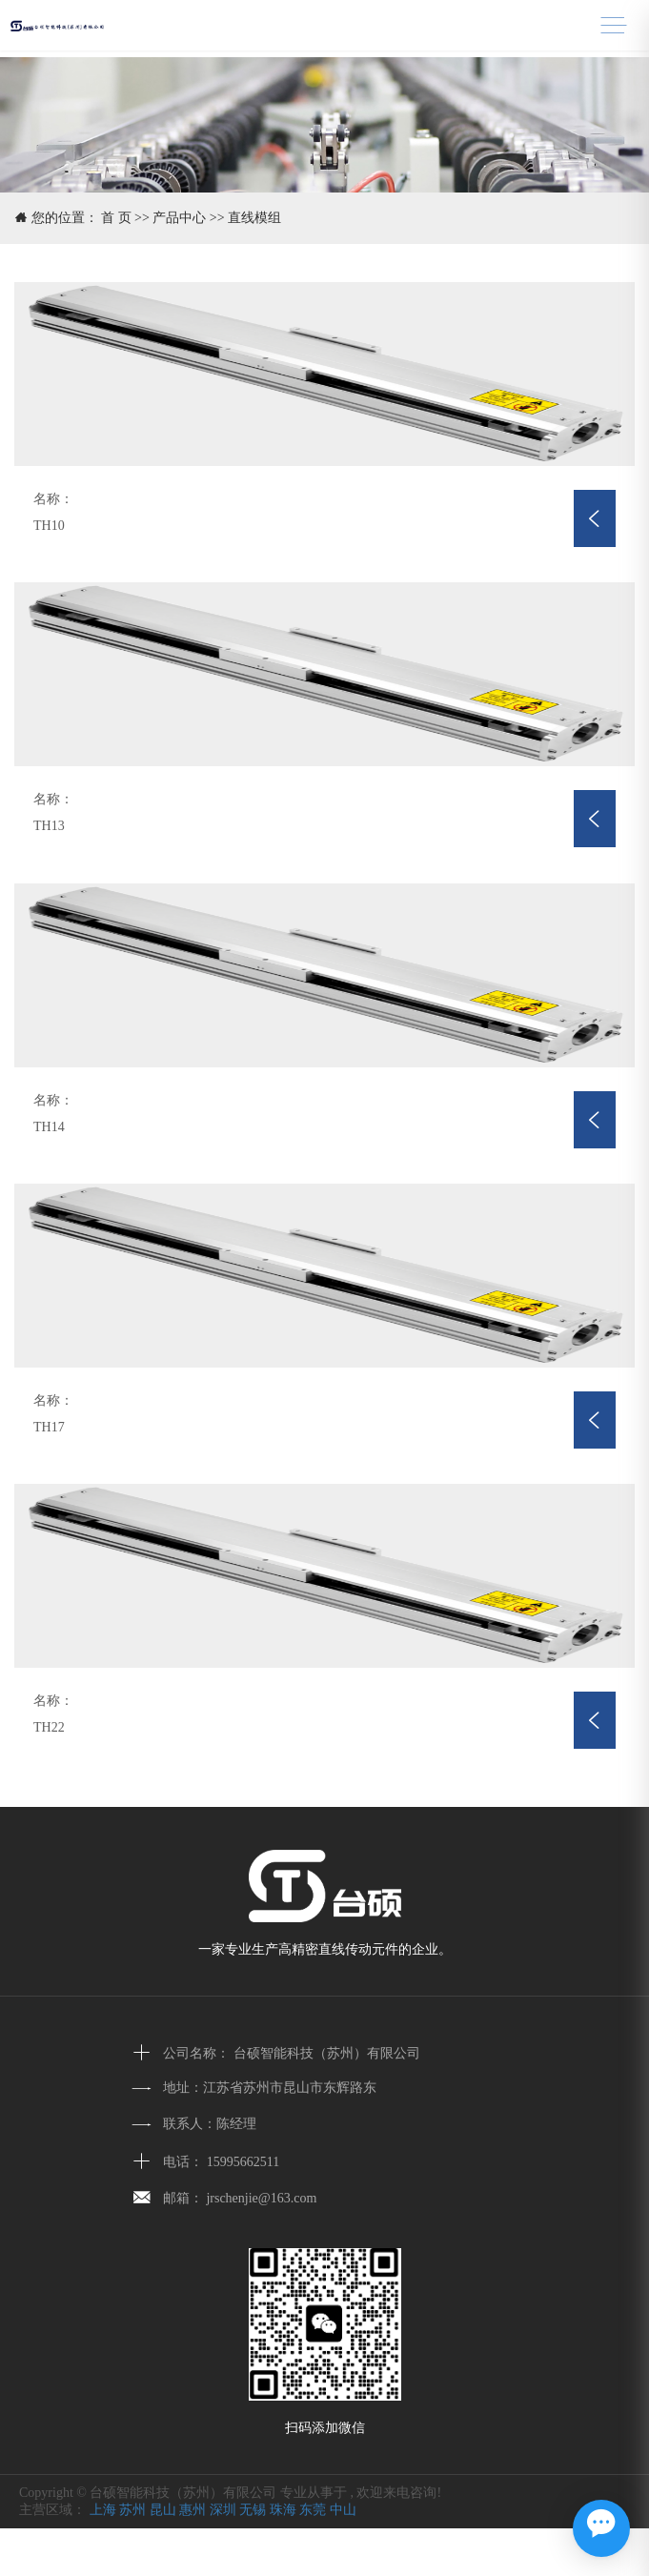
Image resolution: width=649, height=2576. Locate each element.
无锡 (252, 2510)
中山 (343, 2510)
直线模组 (254, 218)
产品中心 (179, 218)
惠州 (192, 2510)
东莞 (312, 2510)
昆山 (163, 2510)
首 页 (116, 218)
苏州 (132, 2510)
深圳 (223, 2510)
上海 (103, 2510)
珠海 (283, 2510)
